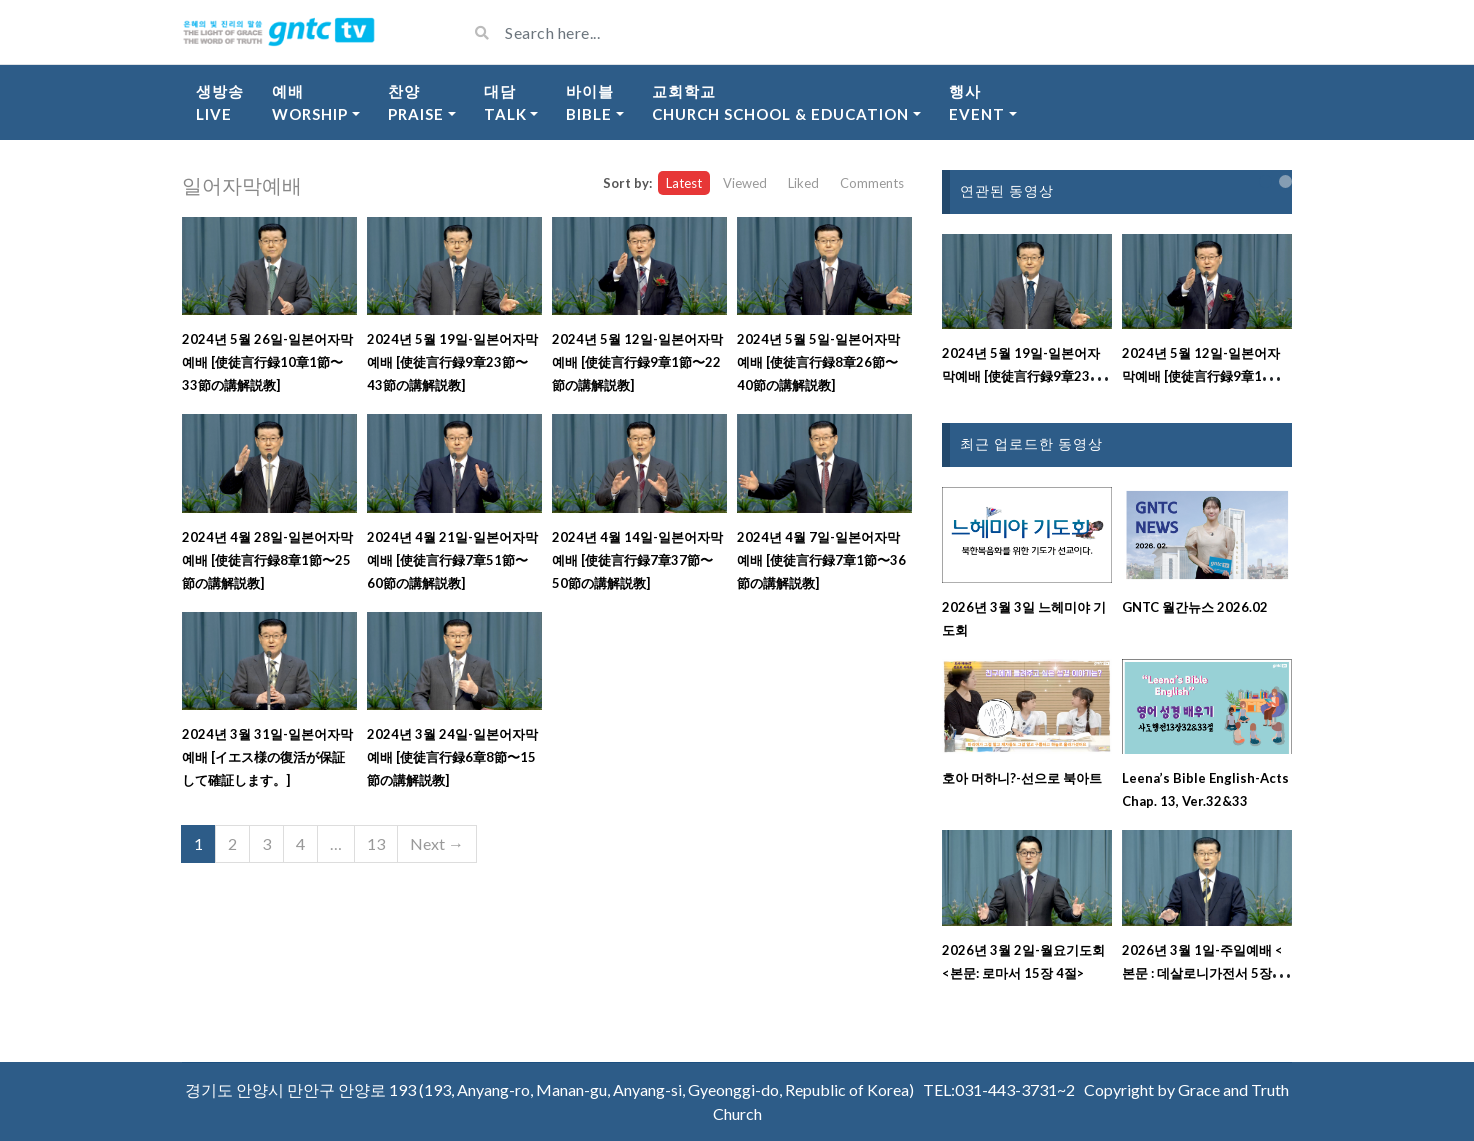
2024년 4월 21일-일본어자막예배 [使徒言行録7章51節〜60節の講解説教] (452, 560)
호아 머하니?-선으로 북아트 (1022, 778)
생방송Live (220, 102)
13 (376, 843)
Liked (803, 183)
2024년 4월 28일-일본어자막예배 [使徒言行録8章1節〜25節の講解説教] (267, 560)
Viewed (745, 183)
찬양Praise (416, 102)
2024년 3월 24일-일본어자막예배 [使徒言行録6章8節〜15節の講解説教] (452, 757)
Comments (872, 183)
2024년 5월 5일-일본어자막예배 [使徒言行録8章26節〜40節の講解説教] (818, 362)
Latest (684, 183)
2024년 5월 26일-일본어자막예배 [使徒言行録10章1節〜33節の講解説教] (267, 362)
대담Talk (505, 102)
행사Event (977, 102)
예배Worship (310, 102)
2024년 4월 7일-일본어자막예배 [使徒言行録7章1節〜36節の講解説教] (821, 560)
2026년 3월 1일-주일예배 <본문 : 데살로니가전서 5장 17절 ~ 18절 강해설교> (1206, 973)
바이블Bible (590, 102)
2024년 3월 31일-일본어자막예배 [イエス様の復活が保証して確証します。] (267, 757)
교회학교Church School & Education (780, 102)
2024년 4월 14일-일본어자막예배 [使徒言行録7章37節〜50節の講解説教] (637, 560)
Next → (437, 843)
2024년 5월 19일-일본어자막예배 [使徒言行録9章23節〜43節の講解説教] (452, 362)
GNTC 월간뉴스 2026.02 (1195, 607)
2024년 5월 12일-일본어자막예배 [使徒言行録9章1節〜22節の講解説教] (637, 362)
